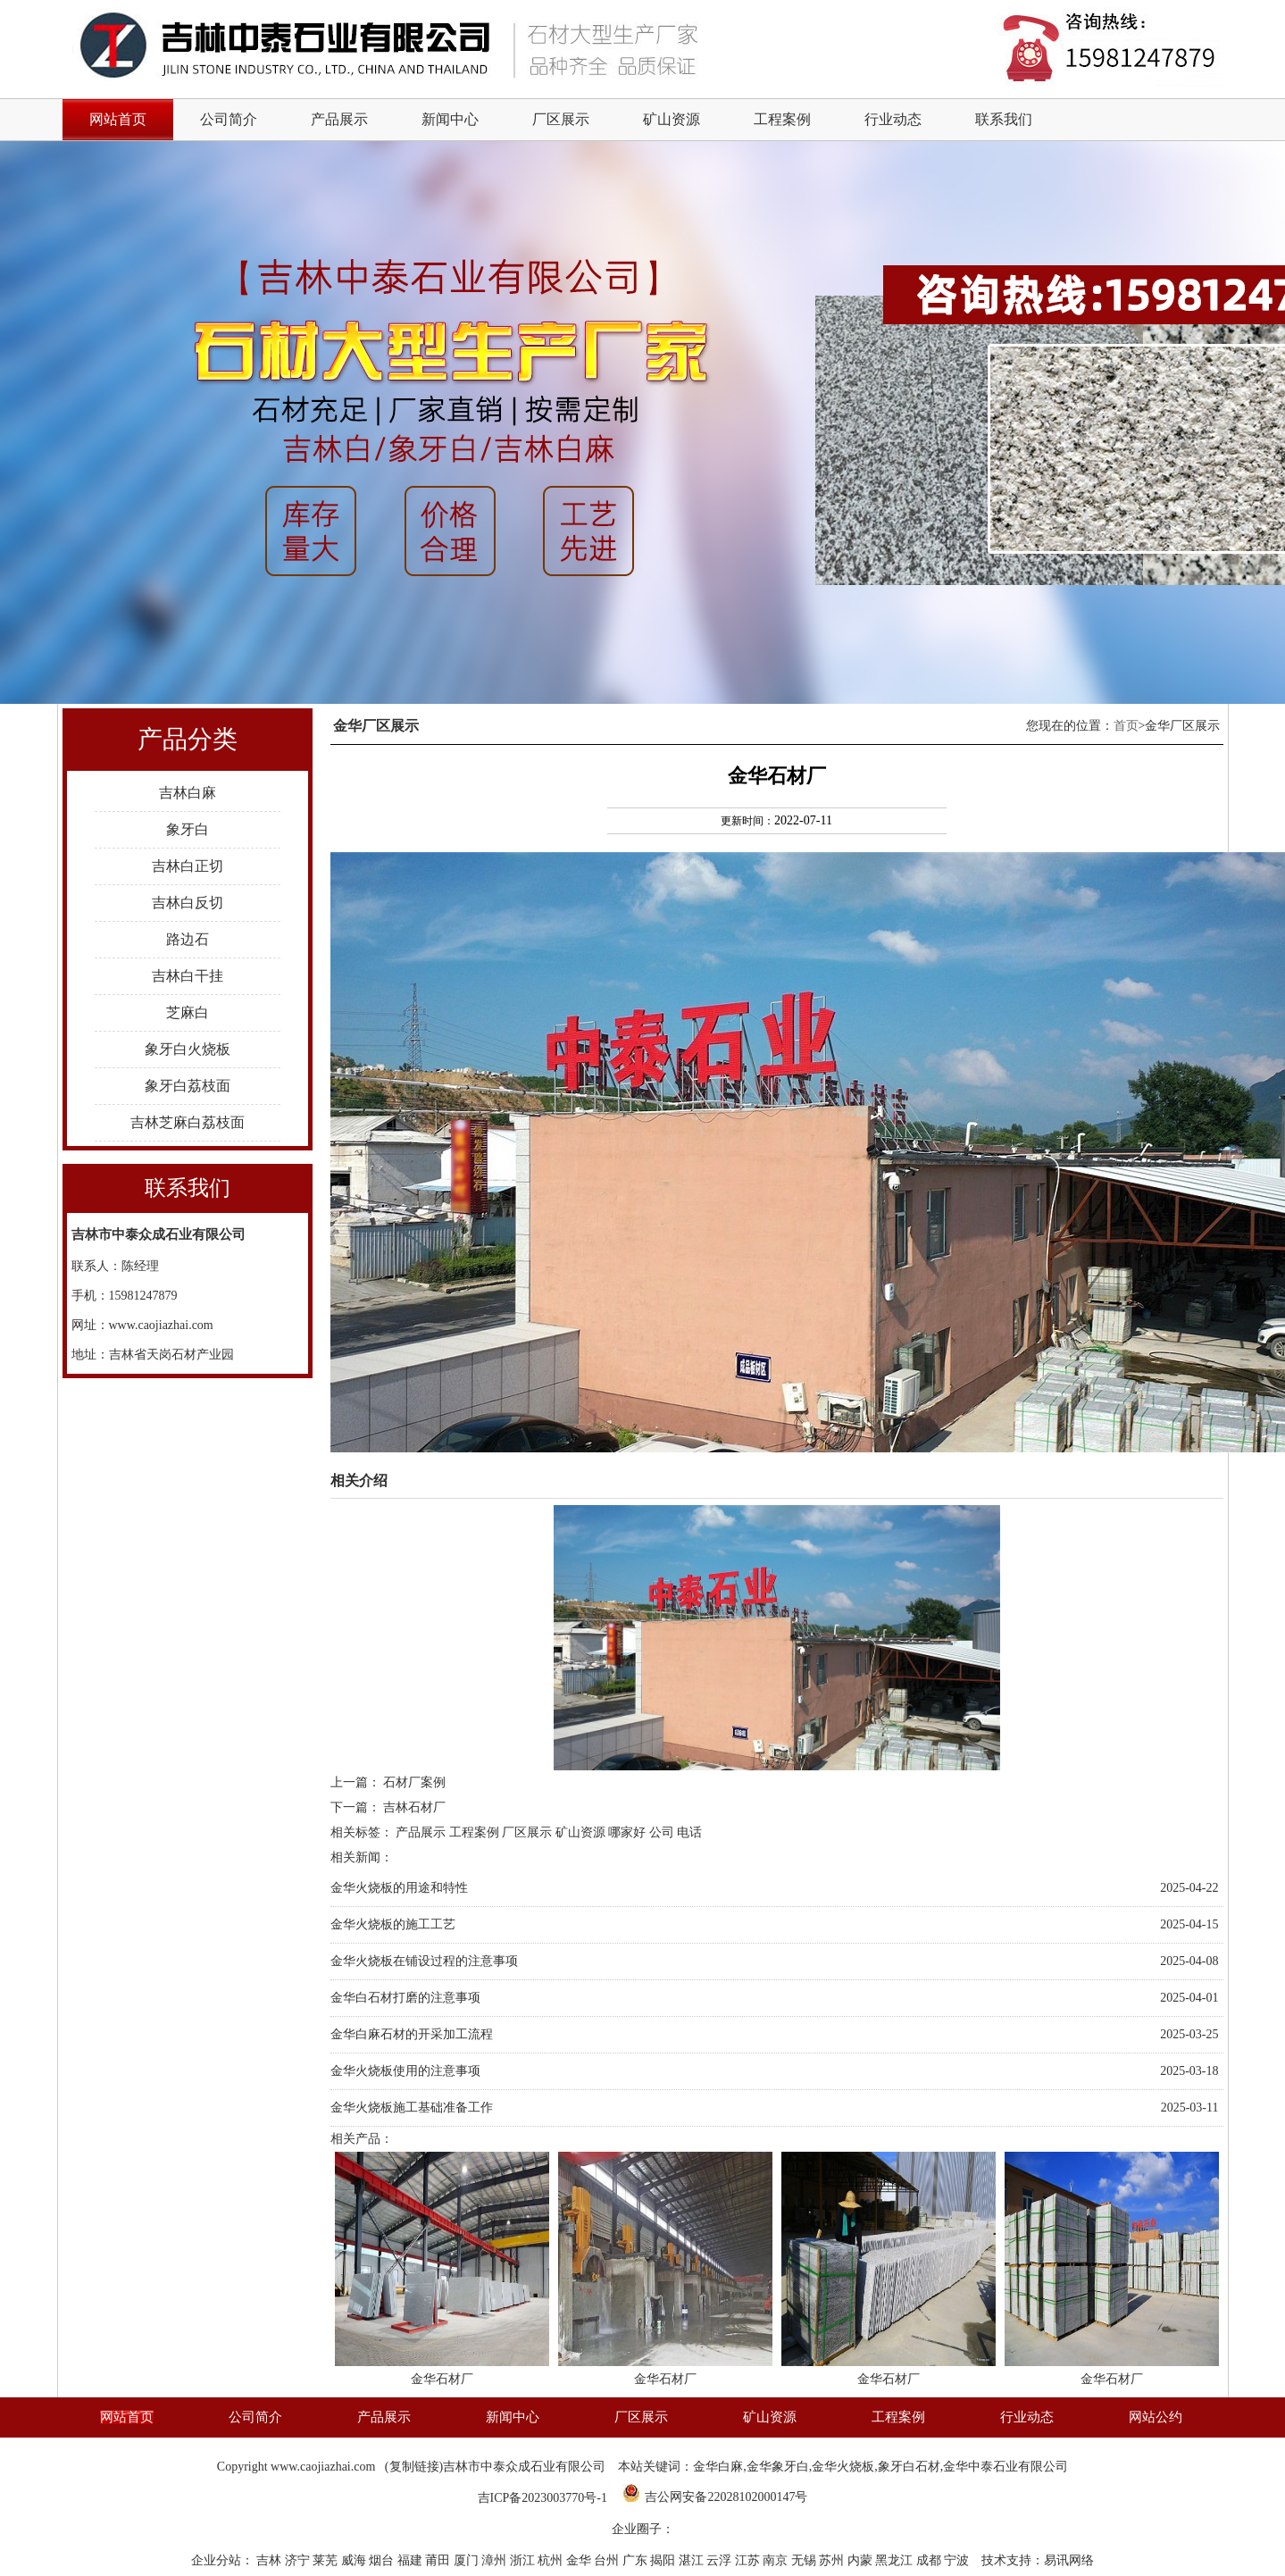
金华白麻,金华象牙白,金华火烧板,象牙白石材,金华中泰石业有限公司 (880, 2466)
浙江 (524, 2560)
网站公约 (1155, 2417)
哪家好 (627, 1832)
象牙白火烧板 (187, 1049)
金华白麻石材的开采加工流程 (411, 2034)
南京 (777, 2560)
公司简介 (228, 119)
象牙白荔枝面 (187, 1085)
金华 (580, 2560)
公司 (661, 1832)
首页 (1126, 725)
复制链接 (414, 2466)
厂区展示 (560, 119)
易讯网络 (1069, 2560)
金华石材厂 (442, 2379)
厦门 (468, 2560)
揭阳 (664, 2560)
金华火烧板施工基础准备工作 (411, 2107)
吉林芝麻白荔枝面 (187, 1122)
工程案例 (782, 119)
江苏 (749, 2560)
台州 (608, 2560)
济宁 (299, 2560)
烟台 (383, 2560)
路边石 (187, 939)
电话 (689, 1832)
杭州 (552, 2560)
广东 (636, 2560)
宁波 (958, 2560)
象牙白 (187, 829)
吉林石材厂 (414, 1807)
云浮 (720, 2560)
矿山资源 (671, 119)
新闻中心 (450, 119)
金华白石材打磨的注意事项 (405, 1997)
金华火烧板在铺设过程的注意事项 (424, 1961)
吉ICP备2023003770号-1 (542, 2498)
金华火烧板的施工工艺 (392, 1924)
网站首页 (127, 2417)
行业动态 (893, 119)
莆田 (439, 2560)
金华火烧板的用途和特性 (399, 1887)
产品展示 (339, 119)
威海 (355, 2560)
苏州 (833, 2560)
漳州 (495, 2560)
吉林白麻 (187, 792)
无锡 (805, 2560)
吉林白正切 (187, 866)
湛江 (693, 2560)
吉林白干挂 (187, 975)
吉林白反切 (187, 902)
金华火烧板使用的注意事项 (405, 2071)
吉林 (270, 2560)
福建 (411, 2560)
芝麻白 (187, 1012)
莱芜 (327, 2560)
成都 (930, 2560)
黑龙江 (895, 2560)
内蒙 (861, 2560)
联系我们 (1003, 119)
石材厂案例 (414, 1782)
